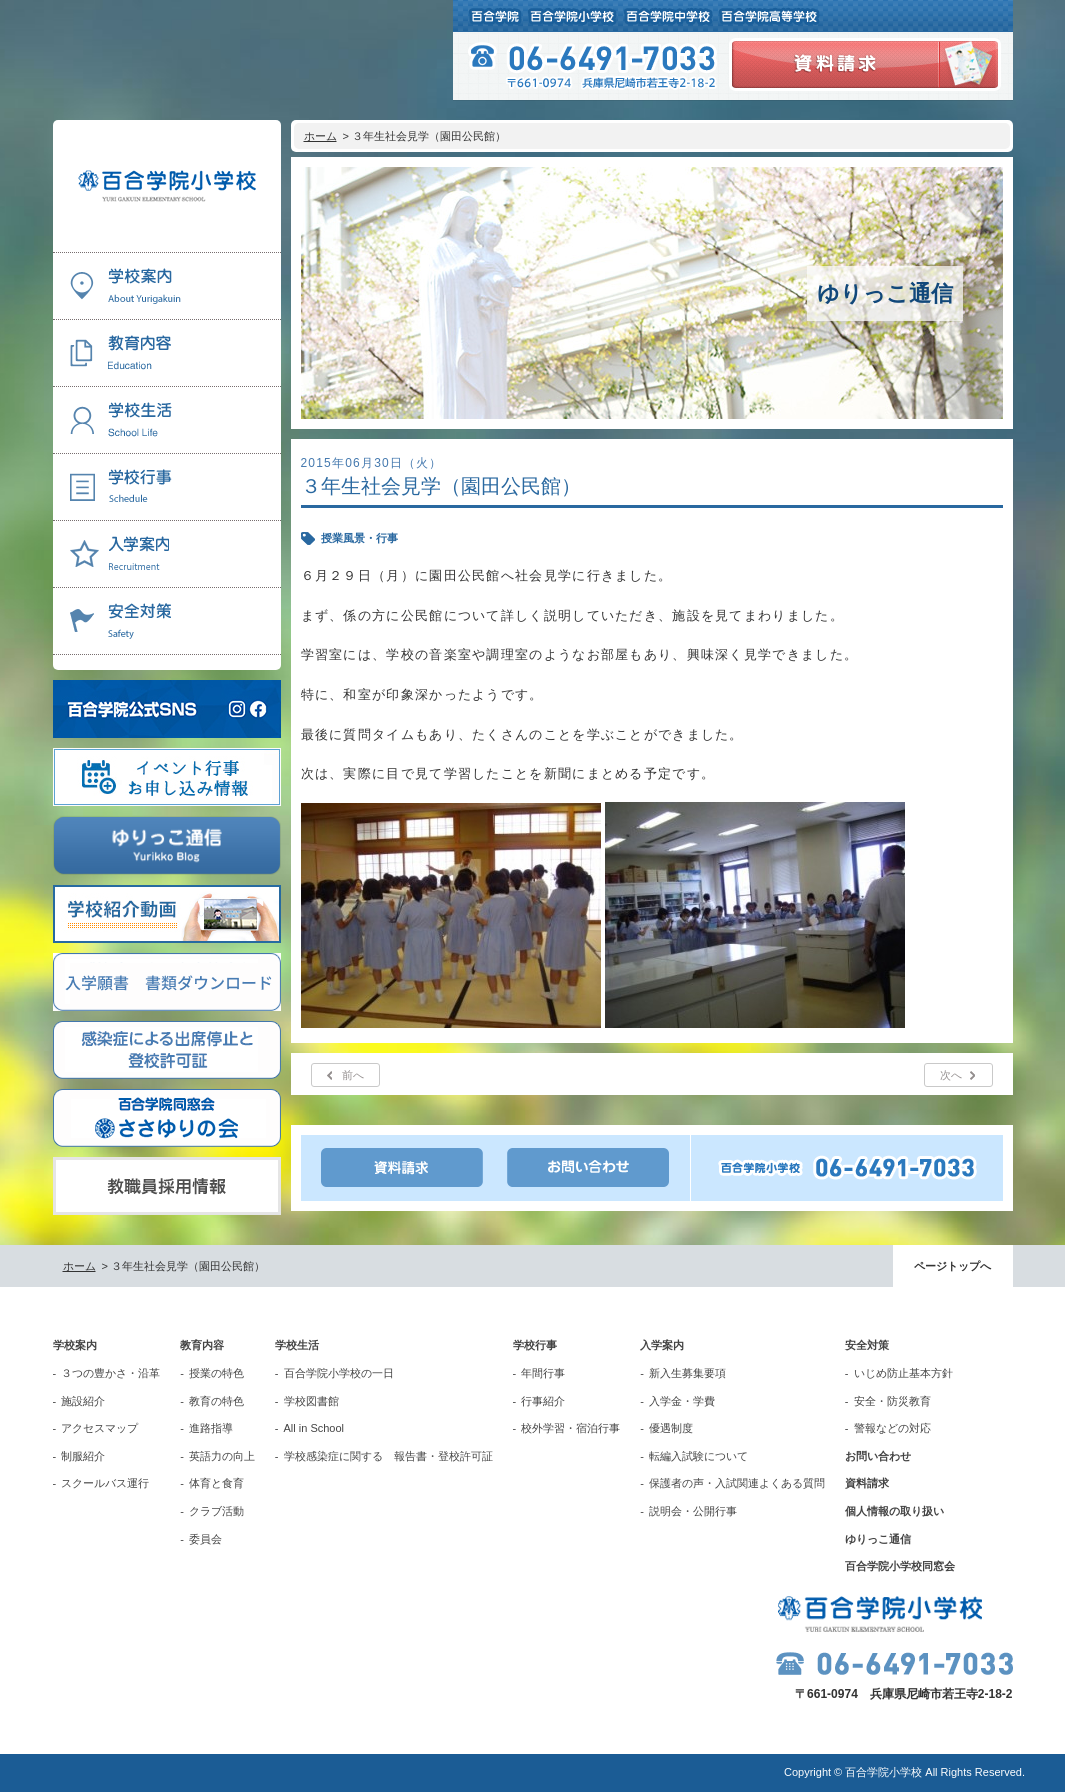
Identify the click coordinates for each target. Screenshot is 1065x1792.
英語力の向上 (222, 1456)
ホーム (320, 136)
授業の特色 (216, 1373)
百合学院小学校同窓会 (900, 1566)
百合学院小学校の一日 (339, 1373)
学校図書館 (311, 1401)
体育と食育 (216, 1483)
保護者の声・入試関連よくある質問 (737, 1483)
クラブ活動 (216, 1511)
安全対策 (867, 1345)
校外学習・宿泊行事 (570, 1428)
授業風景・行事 (359, 538)
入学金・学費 (682, 1401)
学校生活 (297, 1345)
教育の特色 (216, 1401)
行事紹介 (543, 1401)
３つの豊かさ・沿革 (110, 1373)
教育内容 (202, 1345)
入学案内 (662, 1345)
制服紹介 (83, 1456)
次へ (951, 1075)
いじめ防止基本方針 (903, 1373)
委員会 (205, 1539)
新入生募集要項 (687, 1373)
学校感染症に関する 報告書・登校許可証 (388, 1456)
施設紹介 (83, 1401)
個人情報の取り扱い (894, 1511)
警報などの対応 (892, 1428)
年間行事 (543, 1373)
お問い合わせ (878, 1456)
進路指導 (211, 1428)
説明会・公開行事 (693, 1511)
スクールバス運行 (105, 1483)
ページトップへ (952, 1266)
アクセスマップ (99, 1428)
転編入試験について (698, 1456)
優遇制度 (671, 1428)
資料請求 (867, 1483)
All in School (314, 1428)
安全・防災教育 (892, 1401)
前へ (353, 1075)
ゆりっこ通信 (878, 1539)
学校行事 (535, 1345)
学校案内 (75, 1345)
